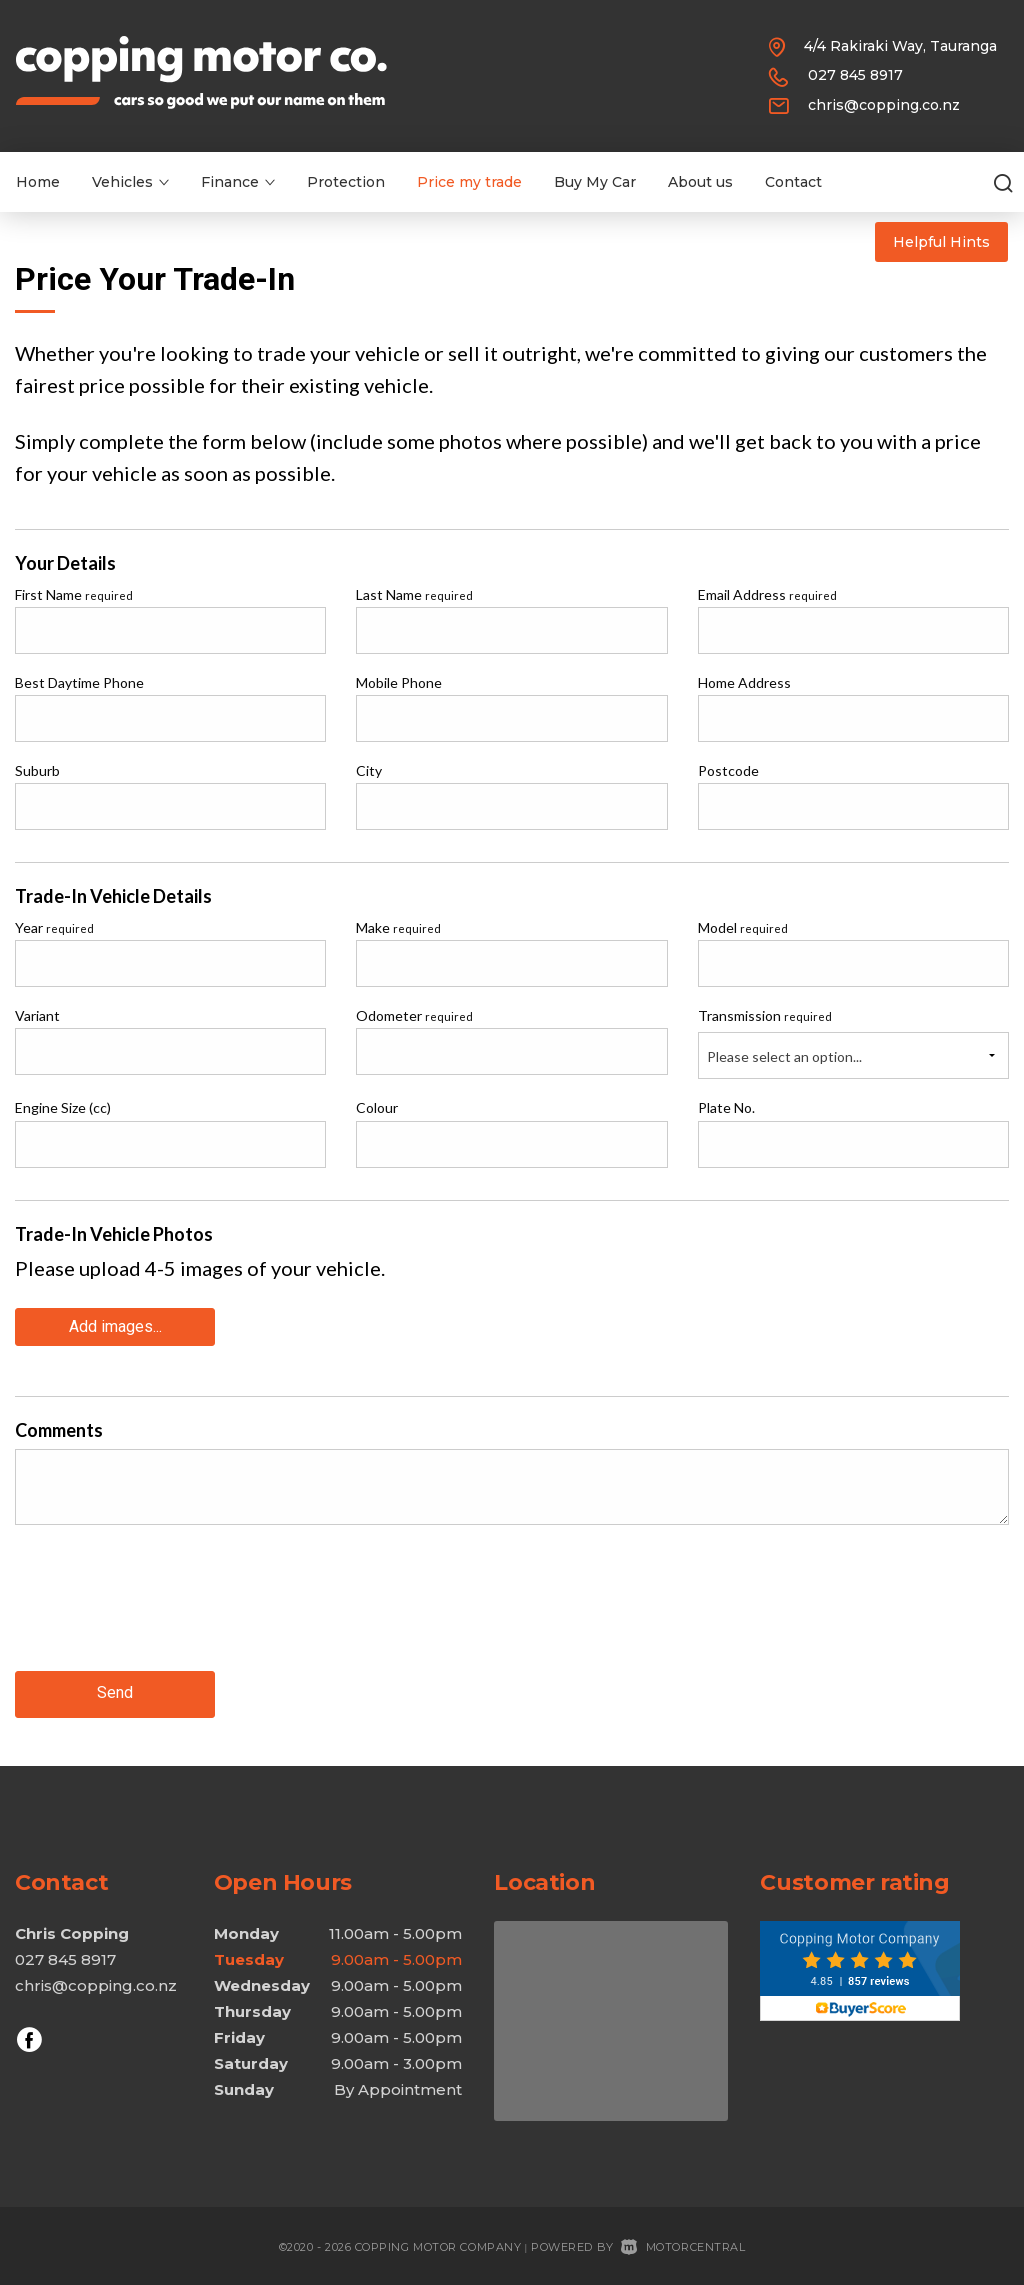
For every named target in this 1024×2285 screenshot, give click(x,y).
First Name (74, 594)
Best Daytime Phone (79, 682)
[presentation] (167, 1612)
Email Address (767, 594)
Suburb (37, 770)
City (369, 770)
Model (743, 927)
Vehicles (130, 182)
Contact (793, 182)
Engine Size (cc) (63, 1107)
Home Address (744, 682)
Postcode (728, 770)
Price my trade (469, 182)
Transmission (765, 1015)
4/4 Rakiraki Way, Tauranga (900, 46)
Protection (346, 182)
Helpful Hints (941, 242)
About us (700, 182)
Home (38, 182)
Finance (238, 182)
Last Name (414, 594)
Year (54, 927)
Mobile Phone (399, 682)
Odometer (414, 1015)
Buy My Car (595, 182)
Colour (377, 1107)
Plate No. (726, 1107)
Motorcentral (683, 2243)
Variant (37, 1015)
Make (398, 927)
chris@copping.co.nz (884, 105)
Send (115, 1690)
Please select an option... (784, 1056)
